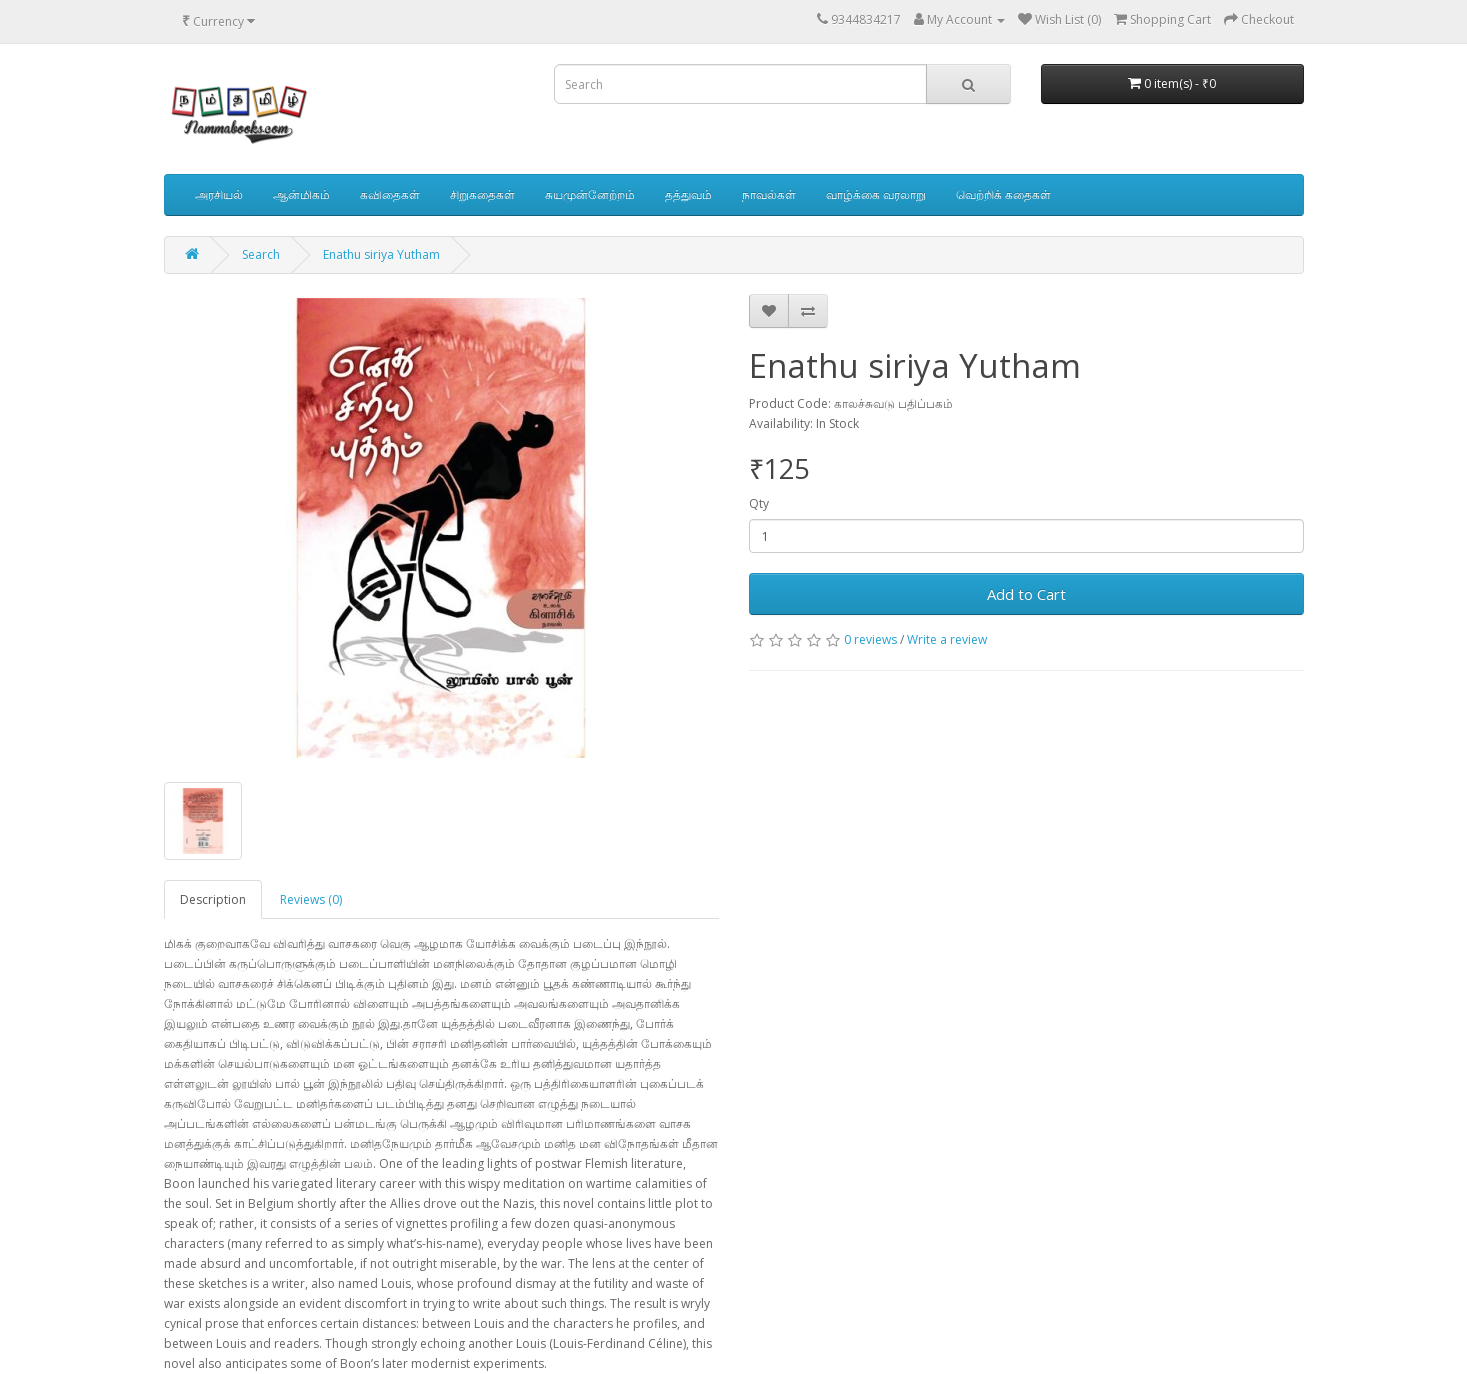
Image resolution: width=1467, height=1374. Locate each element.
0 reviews (870, 639)
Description (213, 899)
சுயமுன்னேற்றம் (590, 194)
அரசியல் (219, 194)
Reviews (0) (311, 899)
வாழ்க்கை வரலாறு (876, 194)
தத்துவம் (688, 194)
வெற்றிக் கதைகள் (1003, 194)
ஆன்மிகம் (301, 194)
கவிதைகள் (390, 194)
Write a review (947, 639)
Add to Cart (1026, 594)
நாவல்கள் (769, 194)
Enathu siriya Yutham (381, 254)
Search (261, 254)
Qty (759, 503)
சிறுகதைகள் (482, 194)
